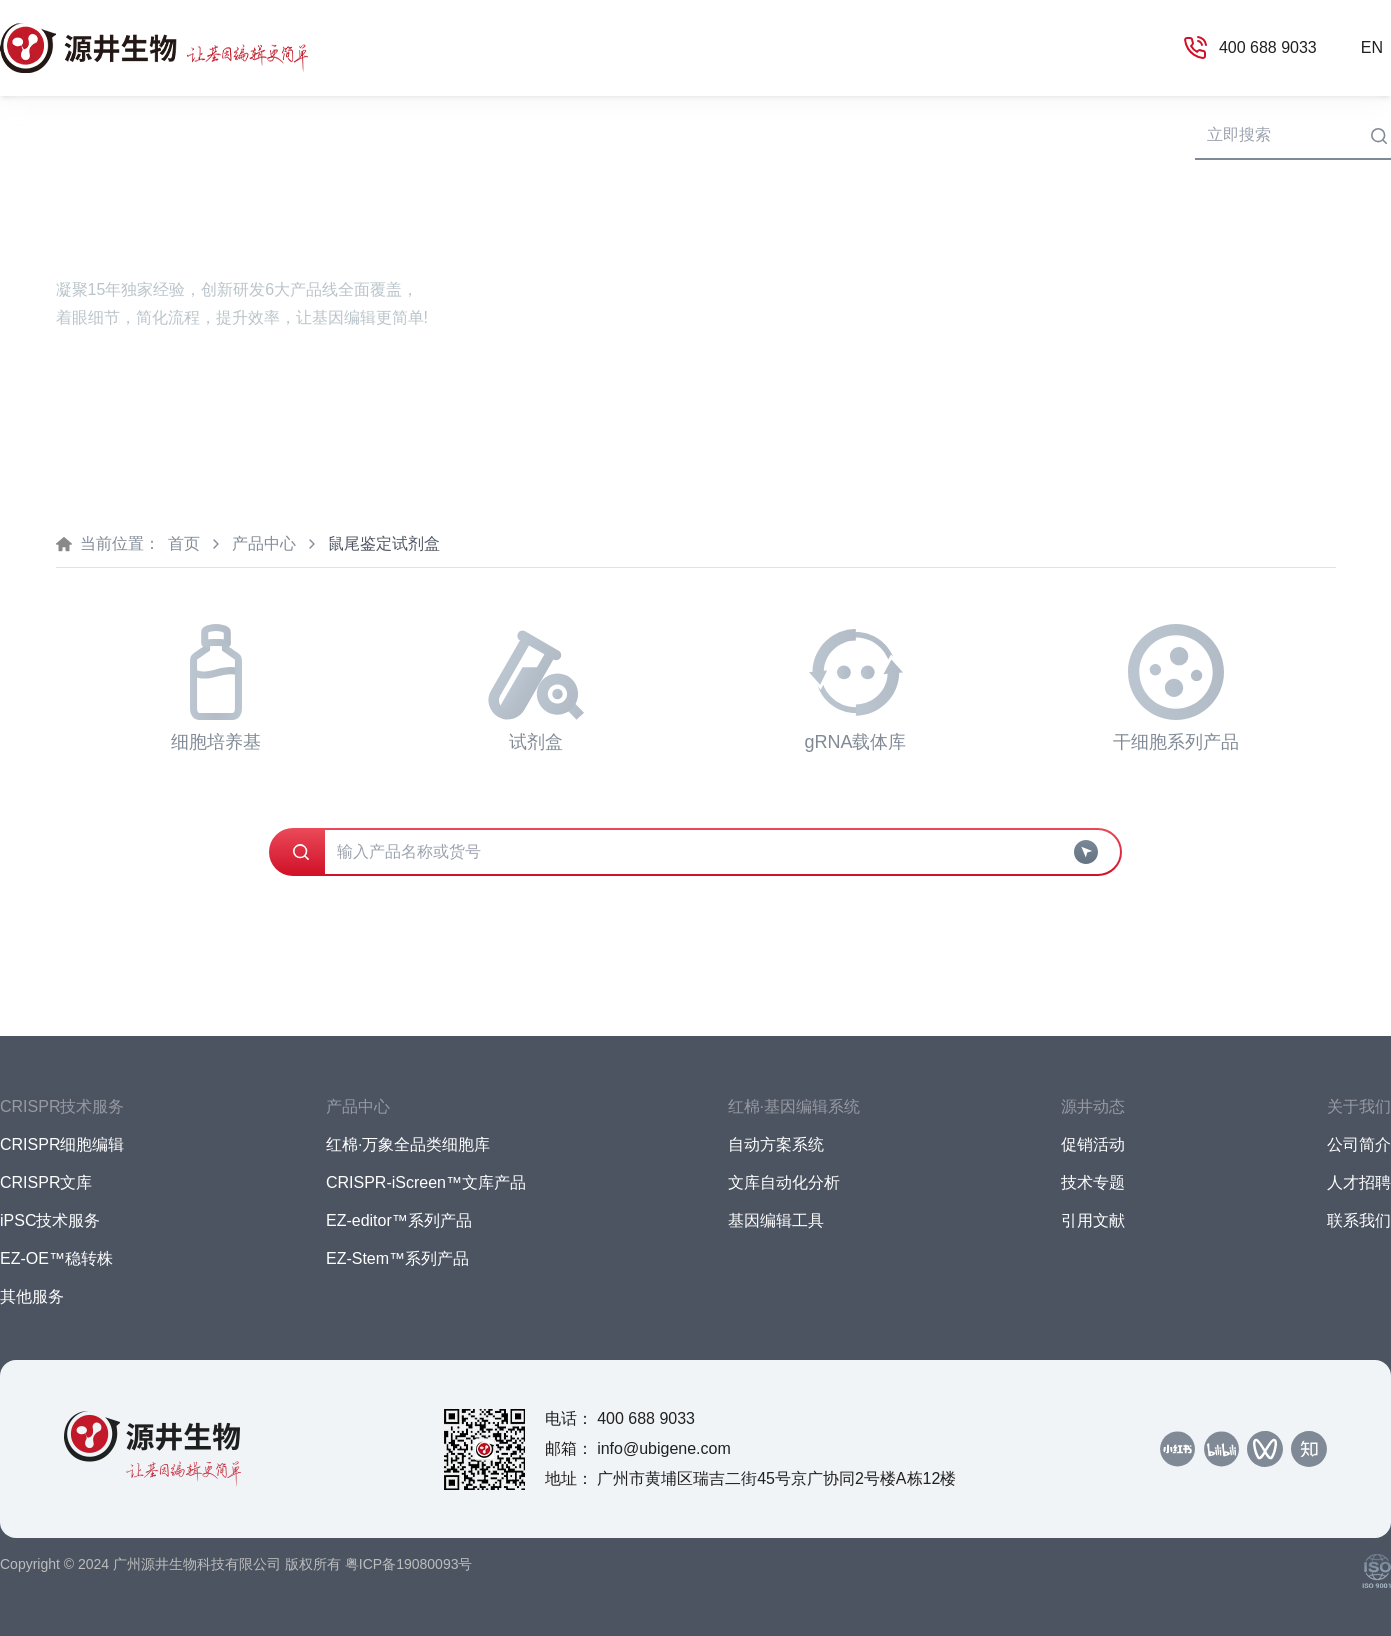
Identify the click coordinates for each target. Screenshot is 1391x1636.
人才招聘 (1359, 1182)
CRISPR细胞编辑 (62, 1144)
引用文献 (1093, 1220)
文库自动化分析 (784, 1182)
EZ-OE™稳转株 (56, 1258)
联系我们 (1359, 1220)
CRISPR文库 (46, 1182)
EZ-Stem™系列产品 (397, 1258)
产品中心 (264, 543)
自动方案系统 (776, 1144)
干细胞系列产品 (1176, 688)
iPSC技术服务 (50, 1220)
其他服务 (32, 1296)
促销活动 (1093, 1144)
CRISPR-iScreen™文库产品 (426, 1182)
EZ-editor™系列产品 (399, 1220)
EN (1372, 47)
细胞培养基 (216, 688)
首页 (16, 133)
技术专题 (1093, 1182)
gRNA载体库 (855, 688)
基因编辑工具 (776, 1220)
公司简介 (1359, 1144)
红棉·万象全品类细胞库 (408, 1144)
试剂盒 (536, 688)
